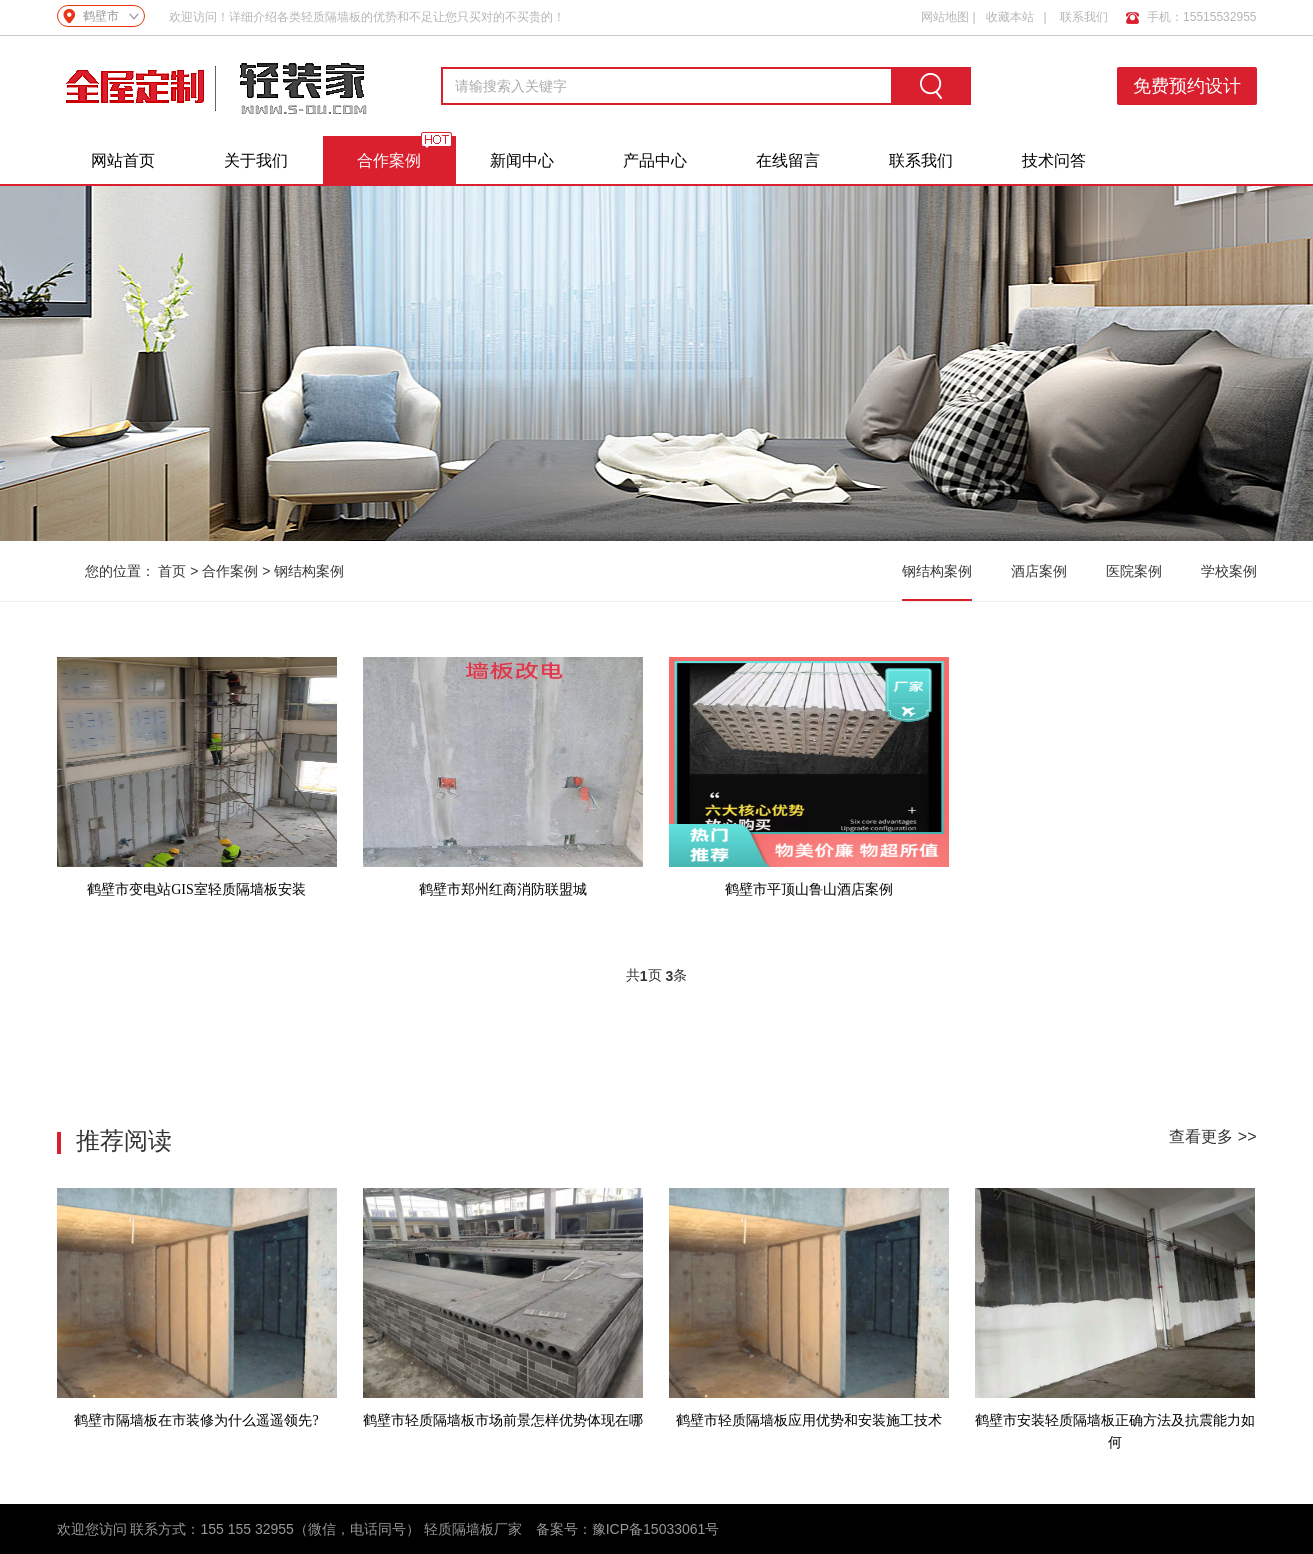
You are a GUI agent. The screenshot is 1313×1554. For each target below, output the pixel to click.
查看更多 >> (1212, 1136)
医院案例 (1134, 571)
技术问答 (1054, 160)
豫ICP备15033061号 (656, 1529)
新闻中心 (522, 160)
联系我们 (1084, 12)
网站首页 (123, 160)
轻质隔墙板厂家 (473, 1529)
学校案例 (1229, 571)
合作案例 (389, 160)
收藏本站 (1010, 12)
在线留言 (788, 160)
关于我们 (256, 160)
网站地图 (945, 12)
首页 (172, 571)
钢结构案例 (309, 571)
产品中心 (655, 160)
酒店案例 (1039, 571)
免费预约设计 (1192, 86)
